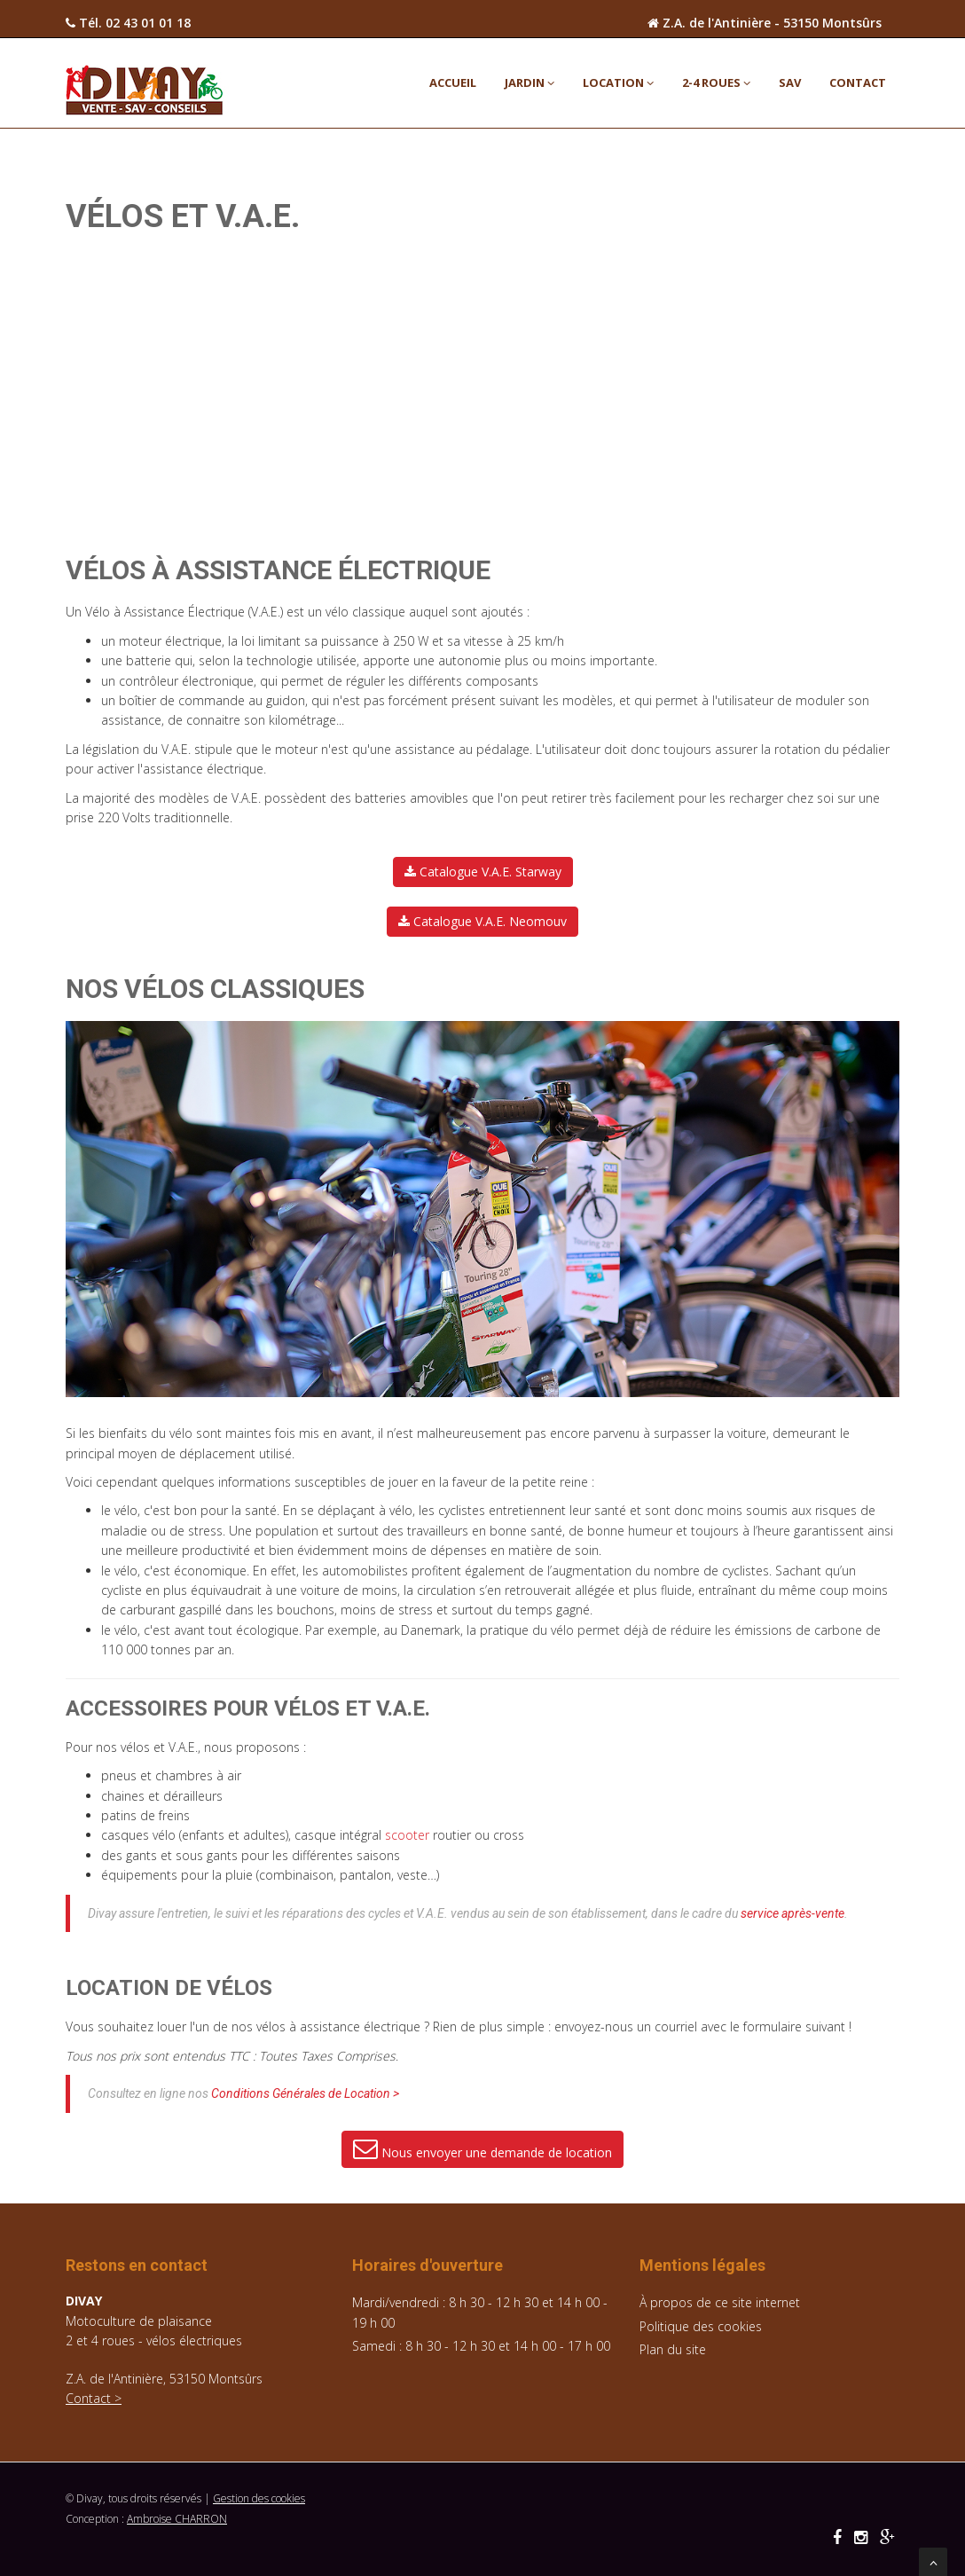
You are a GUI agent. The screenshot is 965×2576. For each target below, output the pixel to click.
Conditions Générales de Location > (305, 2093)
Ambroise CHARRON (177, 2518)
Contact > (94, 2398)
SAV (790, 82)
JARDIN (529, 82)
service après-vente (792, 1913)
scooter (407, 1834)
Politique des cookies (700, 2326)
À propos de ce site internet (719, 2302)
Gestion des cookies (259, 2498)
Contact (857, 82)
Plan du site (672, 2349)
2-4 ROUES (716, 82)
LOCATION (618, 82)
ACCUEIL (452, 82)
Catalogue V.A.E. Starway (482, 871)
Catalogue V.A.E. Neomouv (482, 921)
